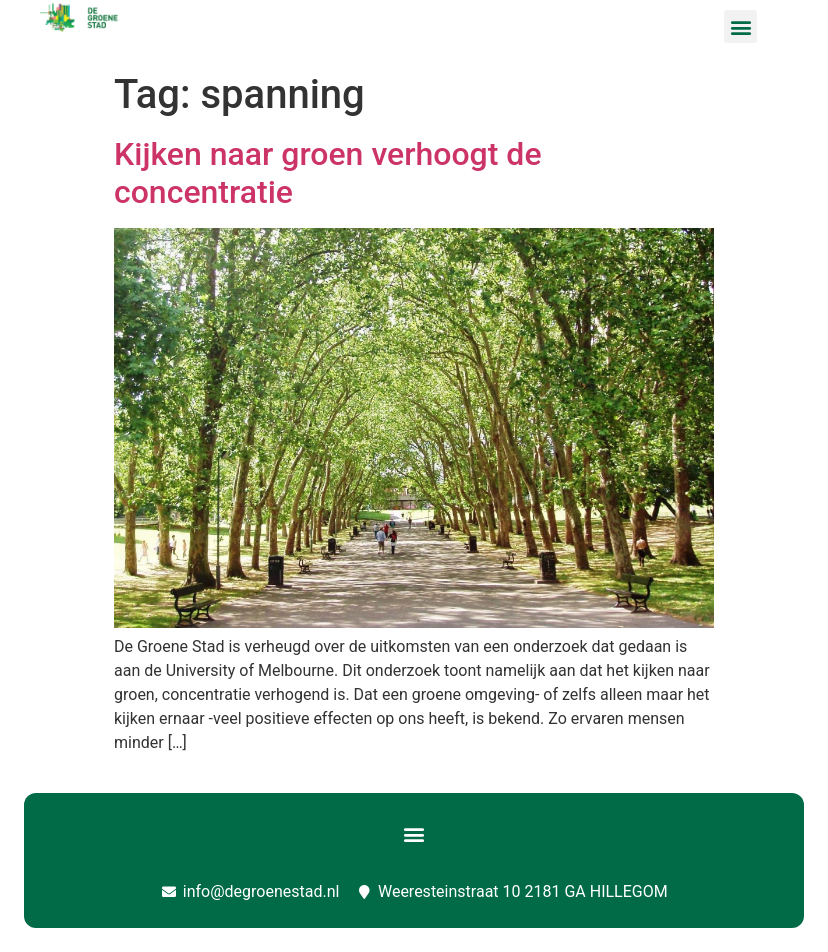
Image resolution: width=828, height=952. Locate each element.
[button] (740, 26)
